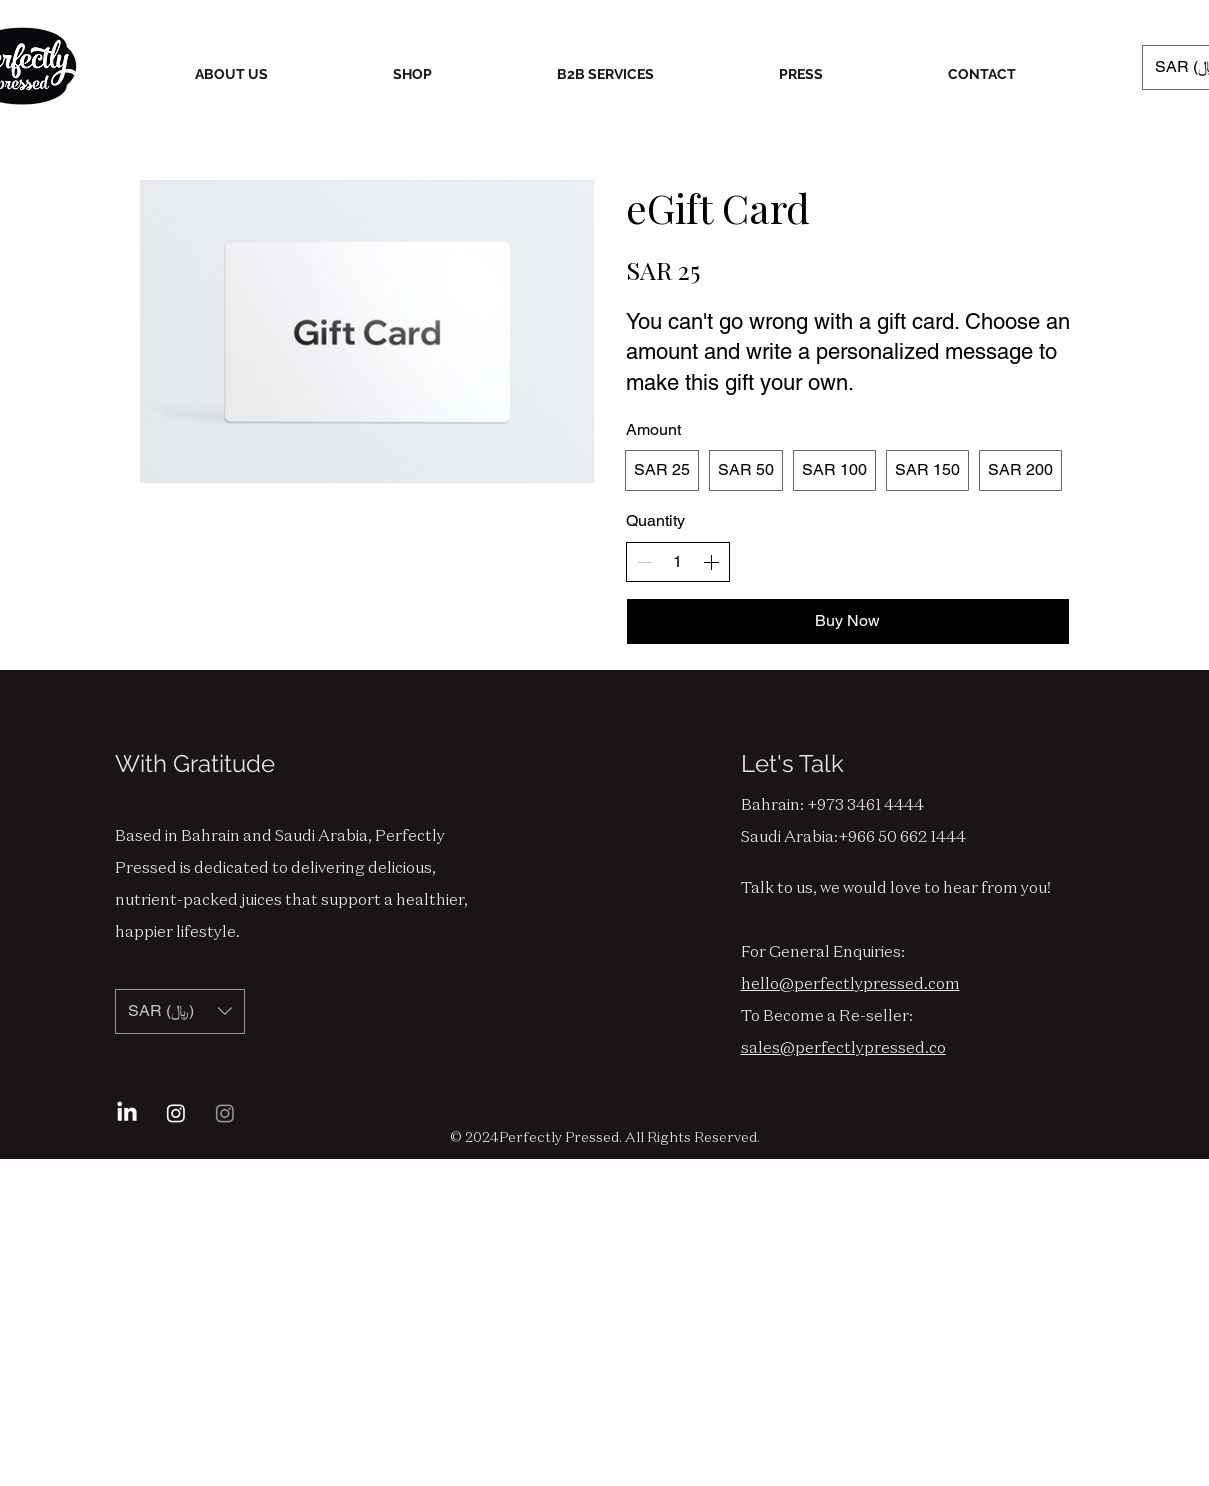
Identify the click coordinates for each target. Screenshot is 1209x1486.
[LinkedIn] (127, 1113)
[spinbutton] (678, 562)
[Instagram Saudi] (225, 1113)
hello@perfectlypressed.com (850, 983)
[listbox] (180, 1011)
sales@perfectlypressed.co (843, 1047)
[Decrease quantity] (645, 562)
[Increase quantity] (711, 562)
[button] (180, 1011)
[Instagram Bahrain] (176, 1113)
